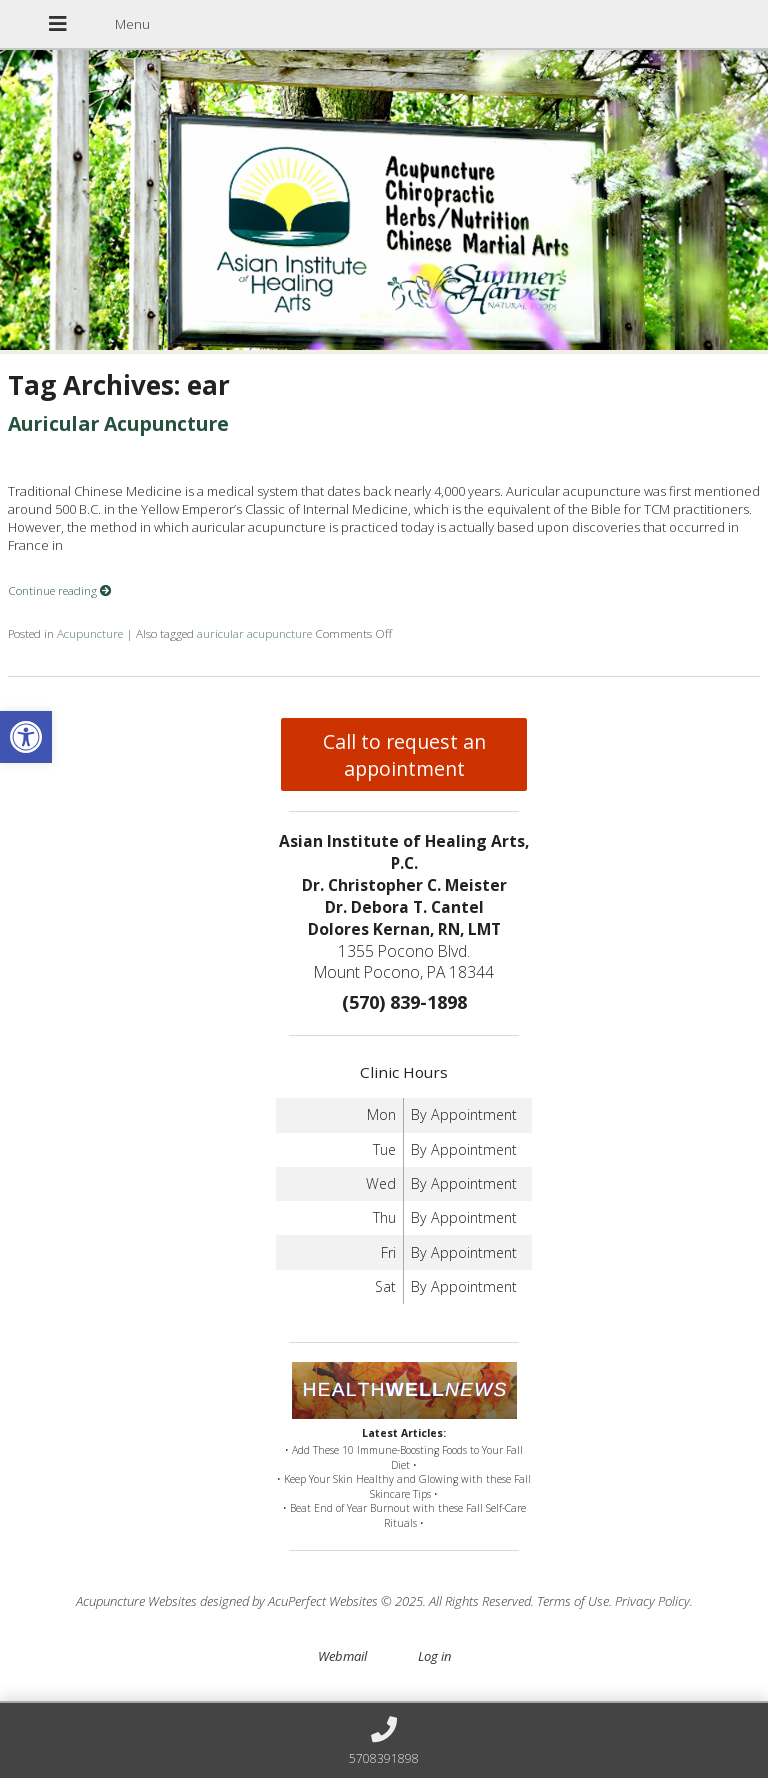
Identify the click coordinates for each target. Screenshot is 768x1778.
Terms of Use (573, 1601)
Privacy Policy (652, 1601)
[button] (26, 737)
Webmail (342, 1656)
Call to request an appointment (404, 755)
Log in (434, 1656)
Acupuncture (90, 633)
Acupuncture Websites (136, 1601)
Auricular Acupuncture (118, 423)
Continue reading (60, 590)
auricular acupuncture (254, 633)
